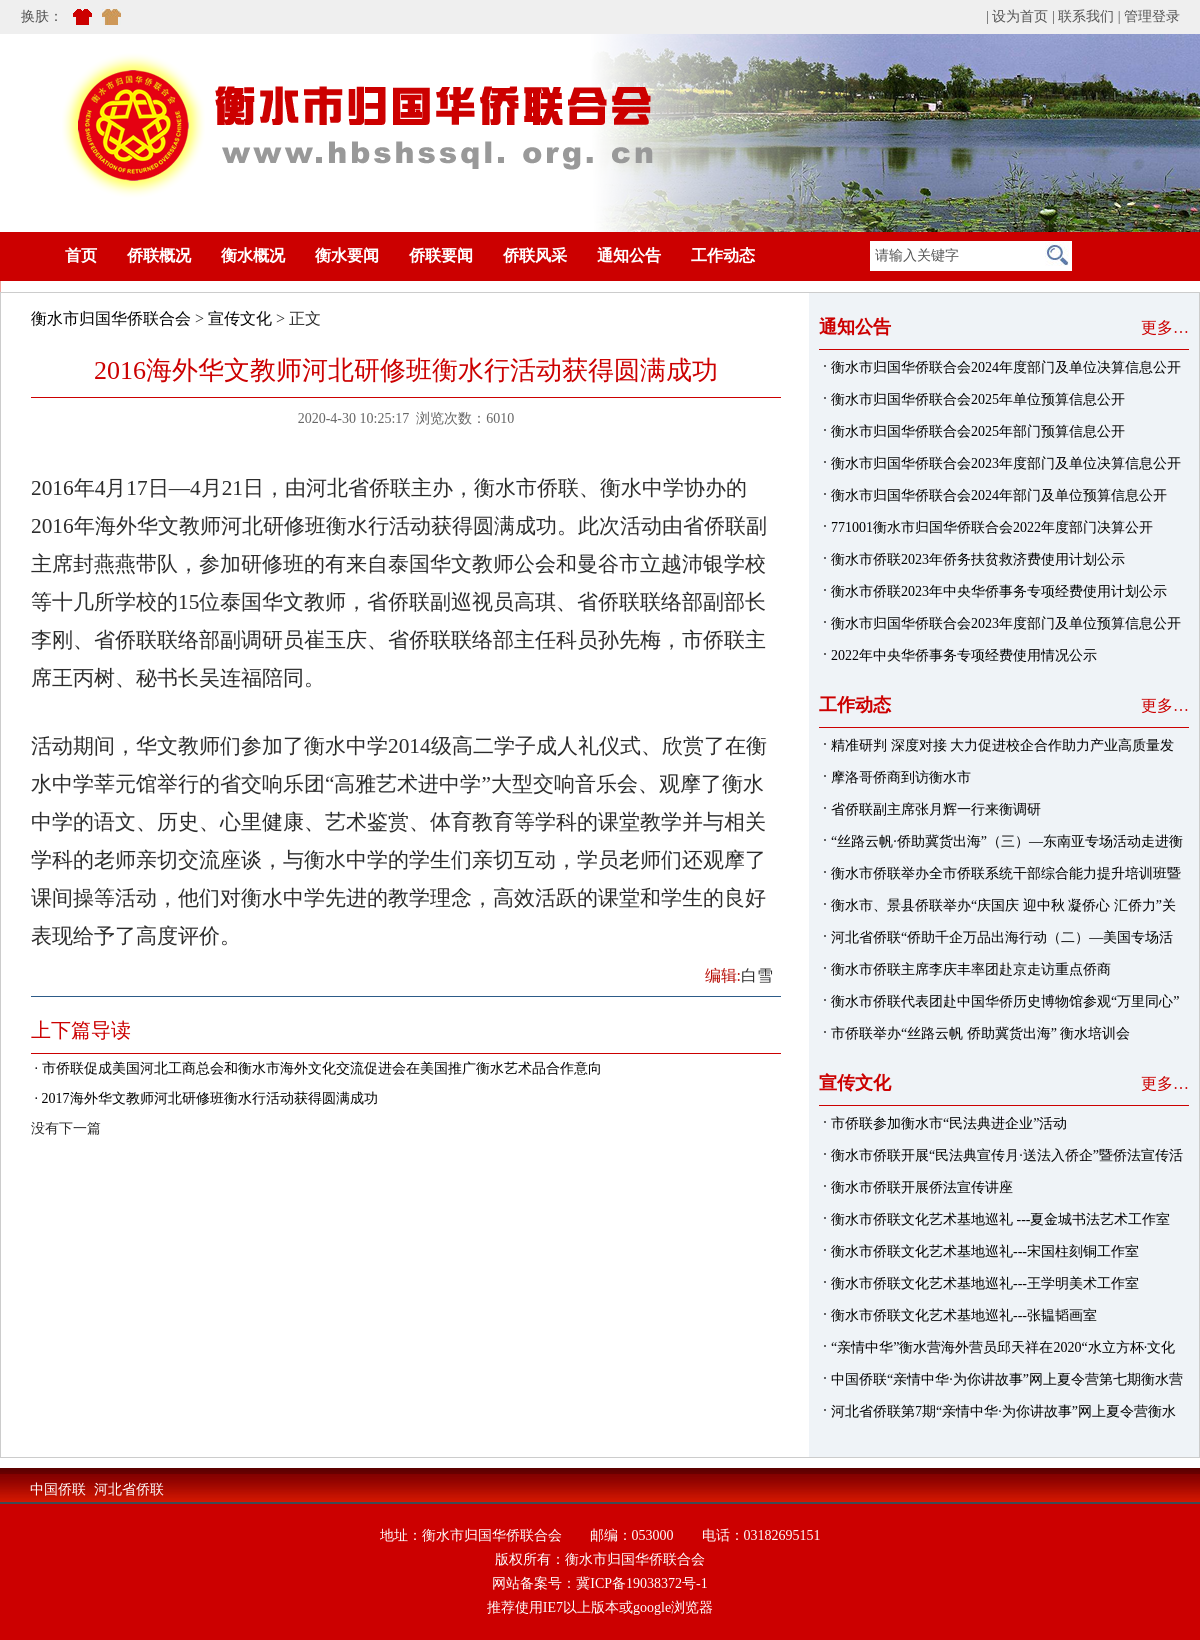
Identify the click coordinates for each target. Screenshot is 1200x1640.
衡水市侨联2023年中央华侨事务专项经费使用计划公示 (999, 591)
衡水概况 (253, 255)
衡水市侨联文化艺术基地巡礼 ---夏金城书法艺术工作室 (1001, 1219)
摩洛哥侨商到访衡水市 (901, 777)
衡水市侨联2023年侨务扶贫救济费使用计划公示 (978, 559)
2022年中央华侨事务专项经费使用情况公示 (964, 655)
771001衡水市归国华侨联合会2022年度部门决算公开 (992, 527)
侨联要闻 (441, 255)
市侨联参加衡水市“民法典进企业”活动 (949, 1123)
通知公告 (629, 255)
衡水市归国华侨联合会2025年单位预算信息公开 (978, 399)
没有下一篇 (66, 1128)
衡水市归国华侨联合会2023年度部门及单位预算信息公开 (1006, 623)
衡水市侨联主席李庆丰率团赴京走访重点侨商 (971, 969)
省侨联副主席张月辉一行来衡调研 (936, 809)
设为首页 (1020, 16)
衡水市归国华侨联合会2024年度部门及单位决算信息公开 (1006, 367)
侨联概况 (159, 255)
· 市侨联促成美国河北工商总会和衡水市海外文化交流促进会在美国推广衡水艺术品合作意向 (316, 1068)
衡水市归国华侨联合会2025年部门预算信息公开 (978, 431)
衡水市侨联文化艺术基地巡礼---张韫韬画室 (964, 1315)
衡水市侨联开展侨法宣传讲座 (922, 1187)
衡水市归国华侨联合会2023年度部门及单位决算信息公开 (1006, 463)
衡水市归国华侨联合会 (111, 318)
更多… (1165, 327)
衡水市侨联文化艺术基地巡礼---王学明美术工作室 (985, 1283)
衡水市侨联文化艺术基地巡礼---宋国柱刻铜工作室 (985, 1251)
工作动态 (723, 255)
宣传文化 (240, 318)
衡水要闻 (347, 255)
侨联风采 (535, 255)
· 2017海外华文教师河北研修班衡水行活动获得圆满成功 (204, 1098)
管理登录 (1152, 16)
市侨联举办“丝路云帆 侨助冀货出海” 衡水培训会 (980, 1033)
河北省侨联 (129, 1489)
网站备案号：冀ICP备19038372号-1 (599, 1583)
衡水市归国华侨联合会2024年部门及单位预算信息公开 (999, 495)
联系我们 (1086, 16)
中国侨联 (58, 1489)
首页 (51, 255)
